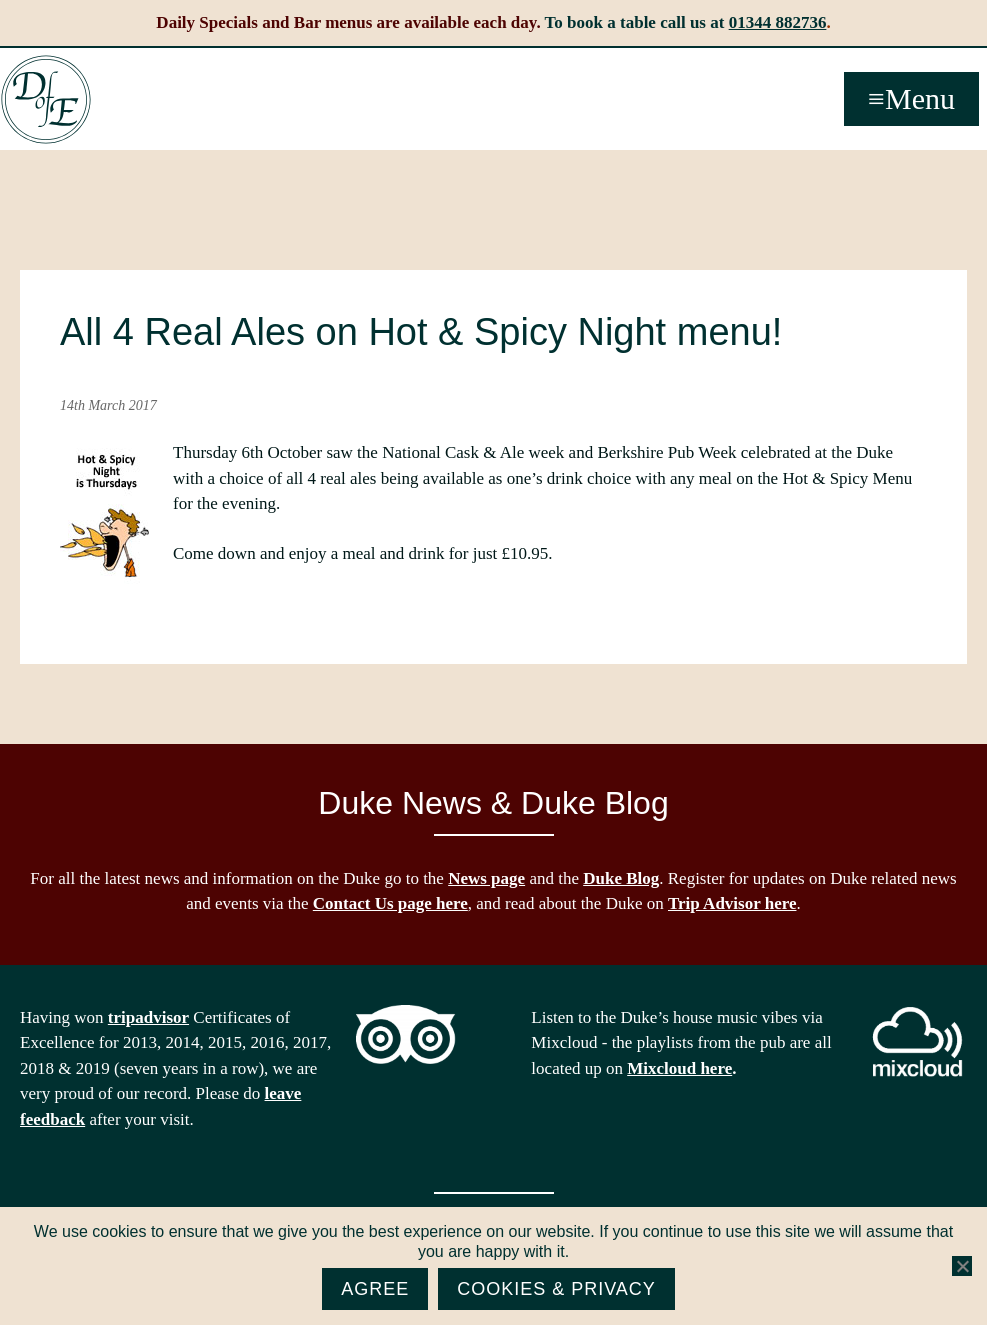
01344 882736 (778, 22)
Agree (375, 1289)
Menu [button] (920, 98)
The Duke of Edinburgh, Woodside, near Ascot (46, 100)
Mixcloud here (679, 1068)
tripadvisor (148, 1017)
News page (486, 878)
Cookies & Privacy (556, 1289)
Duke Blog (621, 878)
